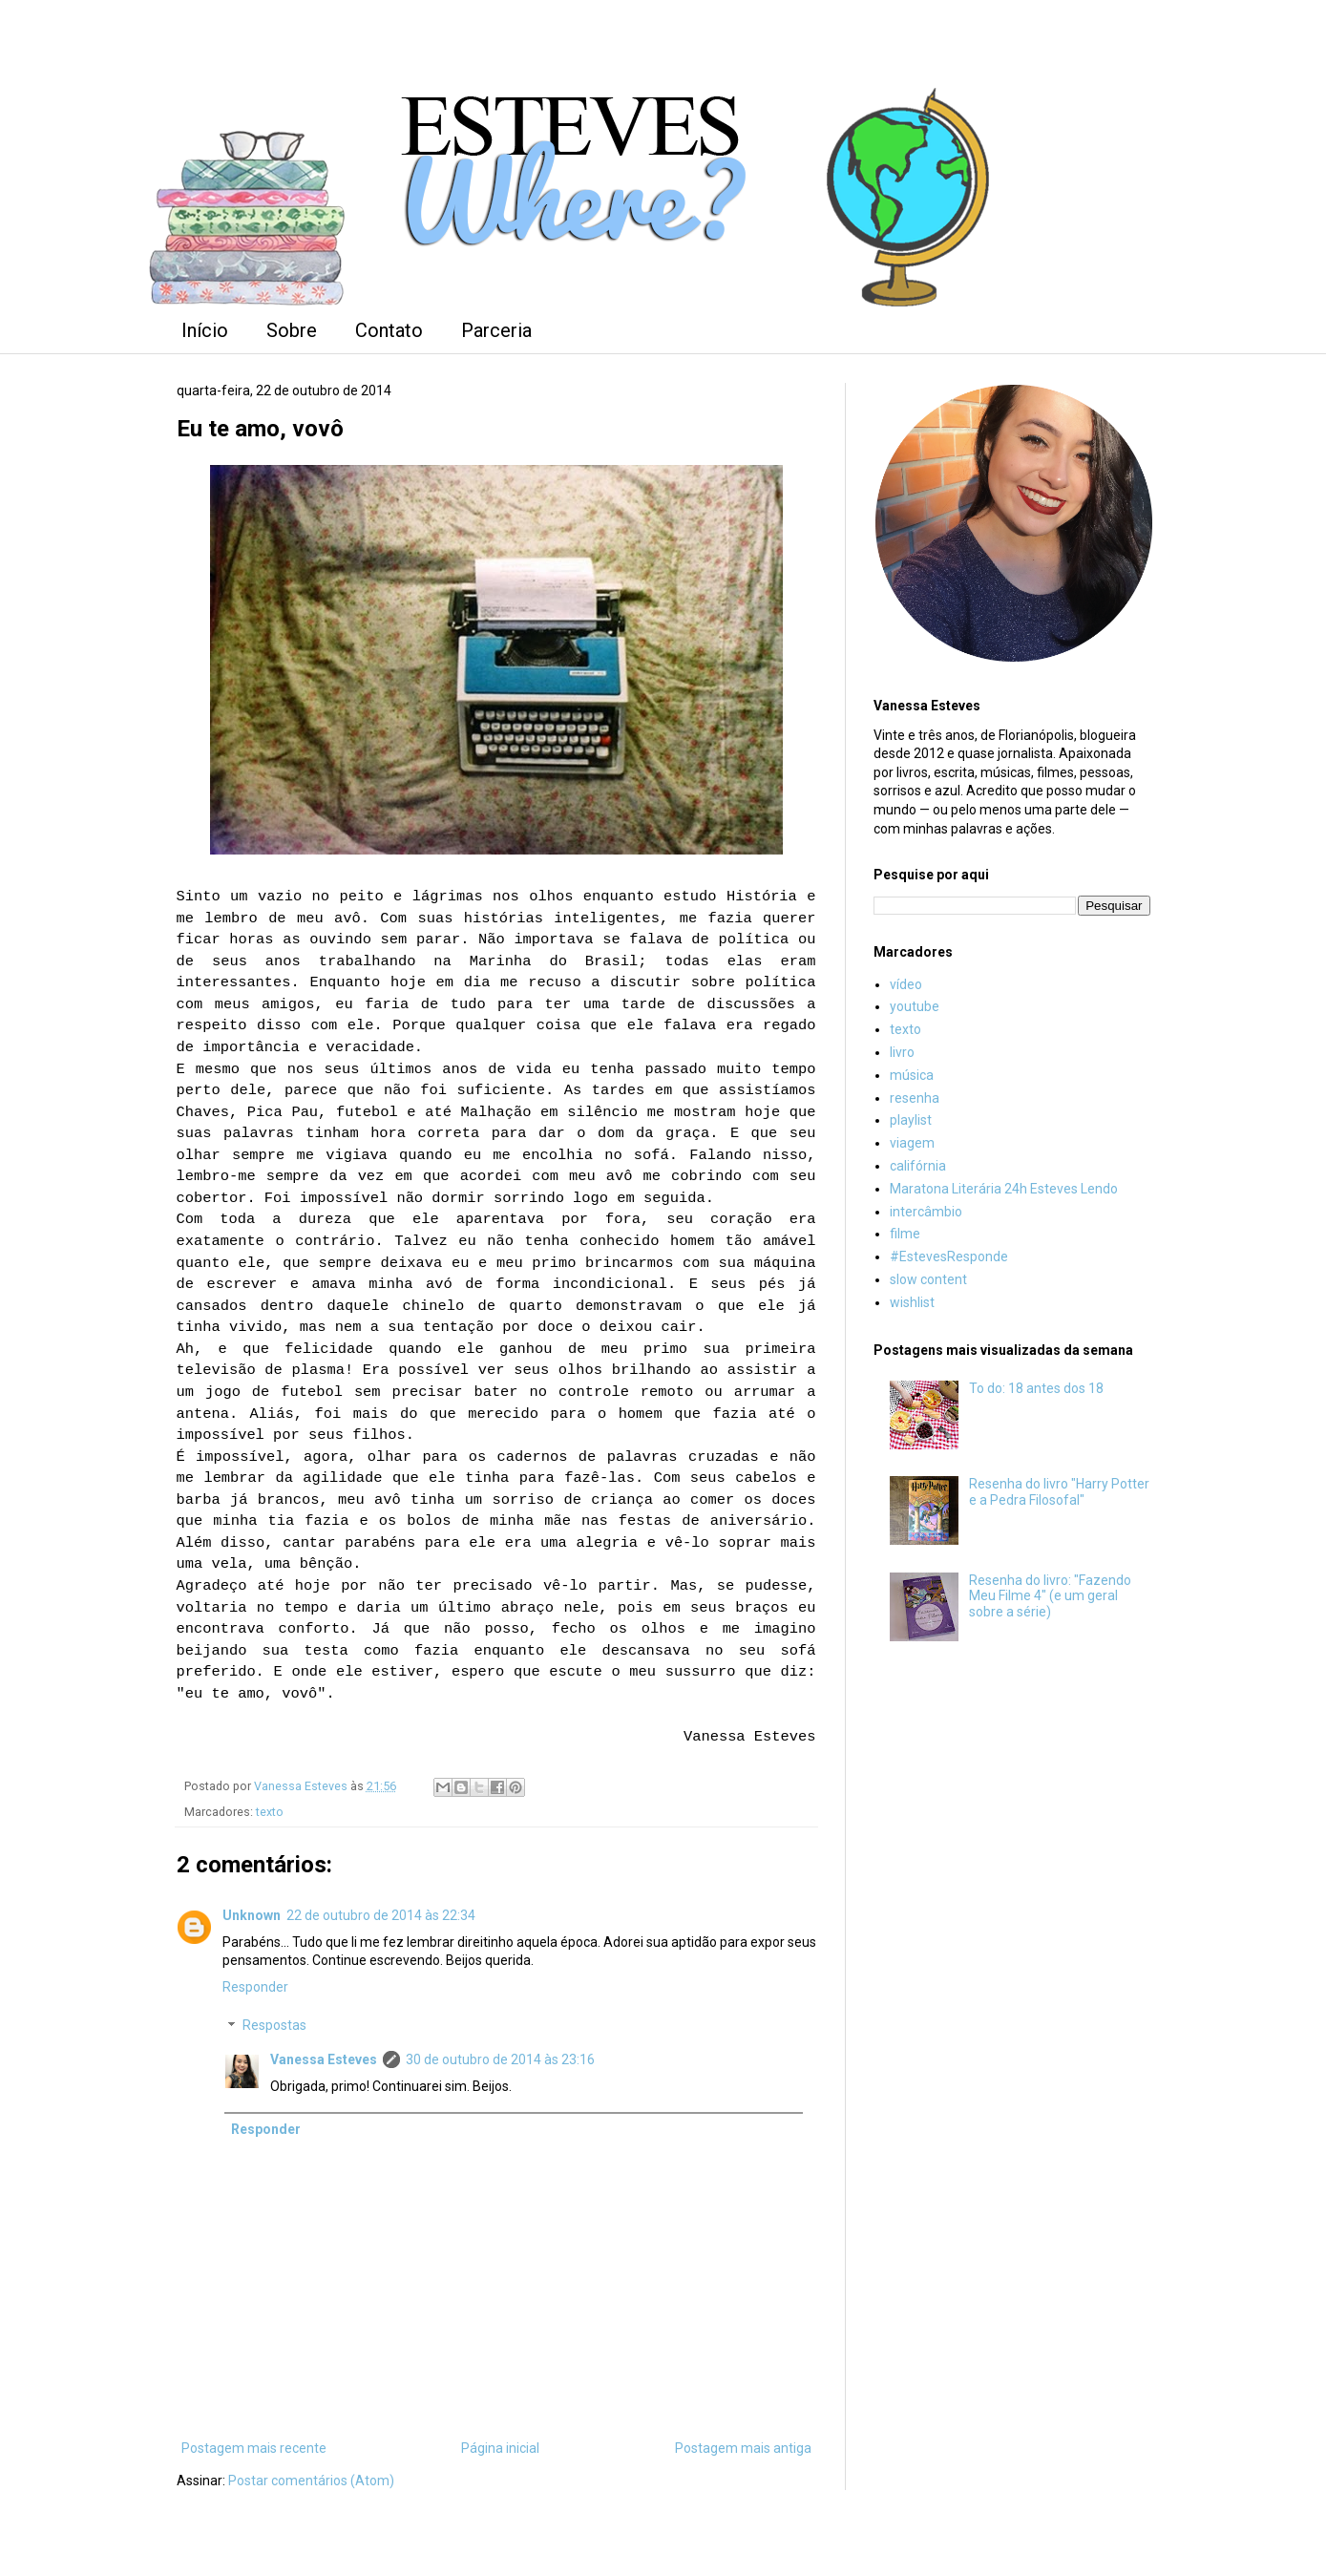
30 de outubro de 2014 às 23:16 (500, 2059)
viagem (912, 1143)
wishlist (912, 1302)
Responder (255, 1987)
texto (270, 1812)
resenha (914, 1098)
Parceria (496, 330)
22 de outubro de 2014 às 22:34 (380, 1915)
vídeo (906, 984)
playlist (911, 1120)
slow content (928, 1279)
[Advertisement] (1011, 1973)
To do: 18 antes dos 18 (1036, 1388)
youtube (914, 1006)
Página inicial (500, 2448)
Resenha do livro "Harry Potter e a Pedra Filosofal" (1059, 1492)
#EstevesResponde (949, 1256)
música (912, 1075)
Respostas (274, 2026)
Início (204, 330)
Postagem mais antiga (743, 2448)
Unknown (251, 1915)
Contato (389, 330)
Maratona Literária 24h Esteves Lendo (1004, 1188)
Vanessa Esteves (323, 2059)
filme (905, 1233)
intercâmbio (926, 1211)
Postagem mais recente (253, 2448)
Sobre (291, 330)
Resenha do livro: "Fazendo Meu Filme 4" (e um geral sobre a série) (1050, 1596)
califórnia (918, 1165)
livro (902, 1052)
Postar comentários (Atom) (311, 2480)
